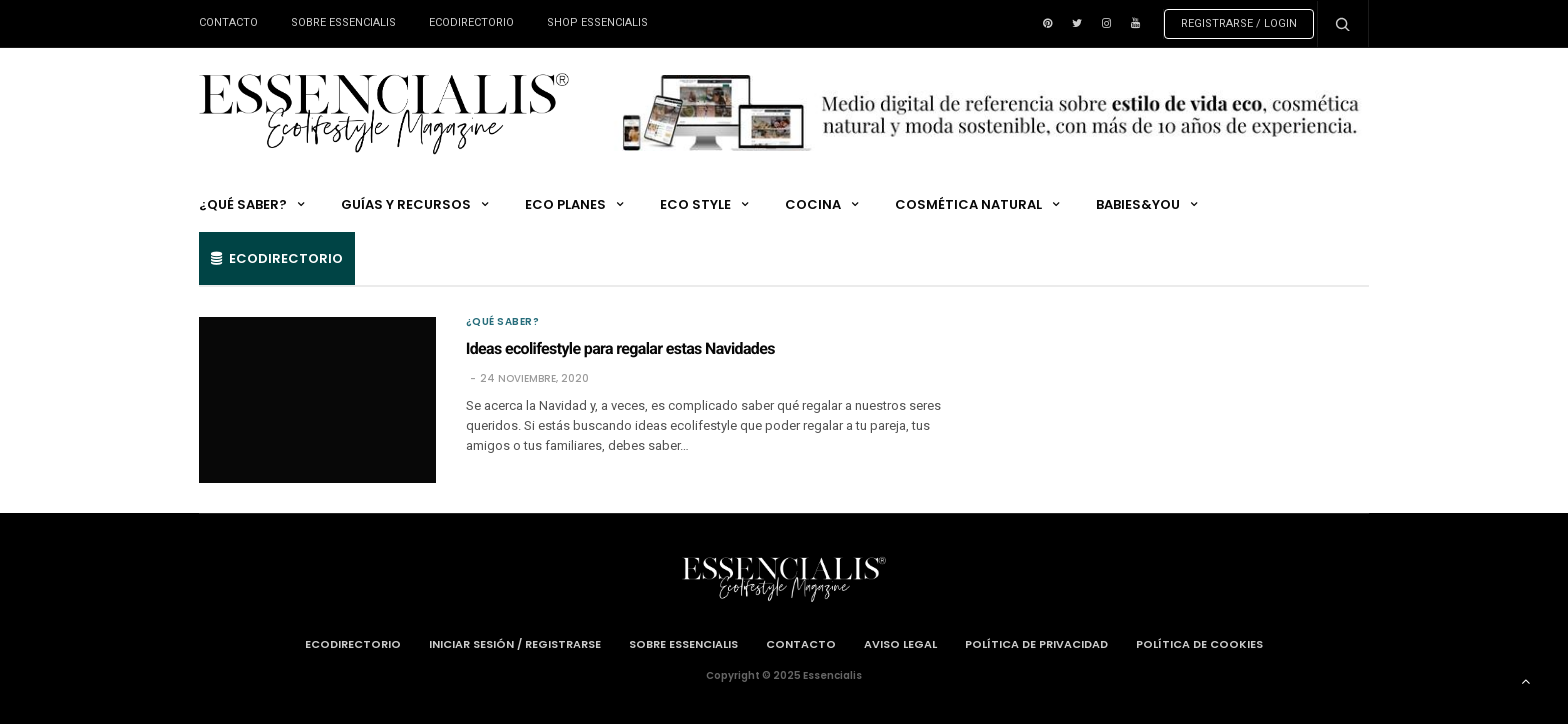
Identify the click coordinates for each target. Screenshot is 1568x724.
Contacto (228, 22)
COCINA (813, 204)
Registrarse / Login (1239, 23)
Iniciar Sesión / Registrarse (515, 644)
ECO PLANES (565, 204)
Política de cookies (1199, 644)
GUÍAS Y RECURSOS (406, 204)
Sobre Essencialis (343, 22)
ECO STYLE (695, 204)
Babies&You (1138, 204)
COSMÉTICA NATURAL (968, 204)
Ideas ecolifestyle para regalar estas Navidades (620, 348)
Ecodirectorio (471, 22)
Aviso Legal (900, 644)
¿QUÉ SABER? (243, 204)
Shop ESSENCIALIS (597, 22)
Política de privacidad (1036, 644)
